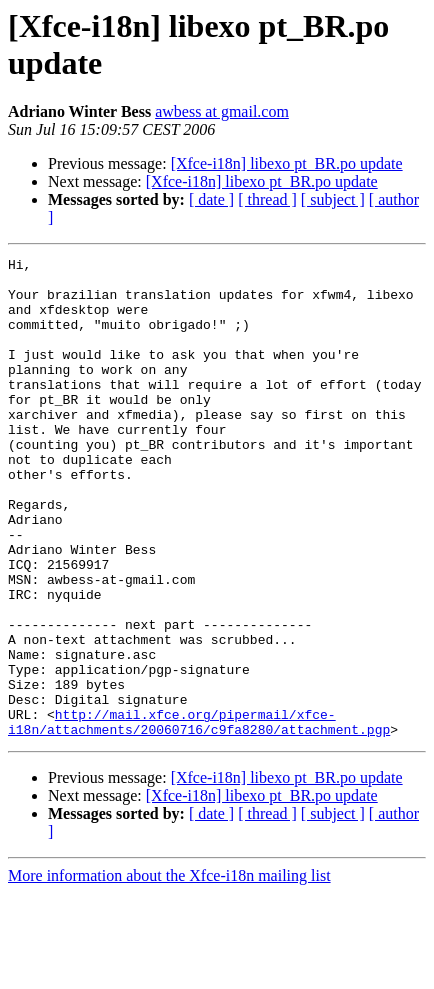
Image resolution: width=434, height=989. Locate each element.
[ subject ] (333, 199)
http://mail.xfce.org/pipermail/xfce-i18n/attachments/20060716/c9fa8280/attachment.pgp (199, 816)
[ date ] (211, 199)
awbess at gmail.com (222, 111)
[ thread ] (267, 199)
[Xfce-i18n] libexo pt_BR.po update (287, 163)
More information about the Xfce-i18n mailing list (169, 971)
